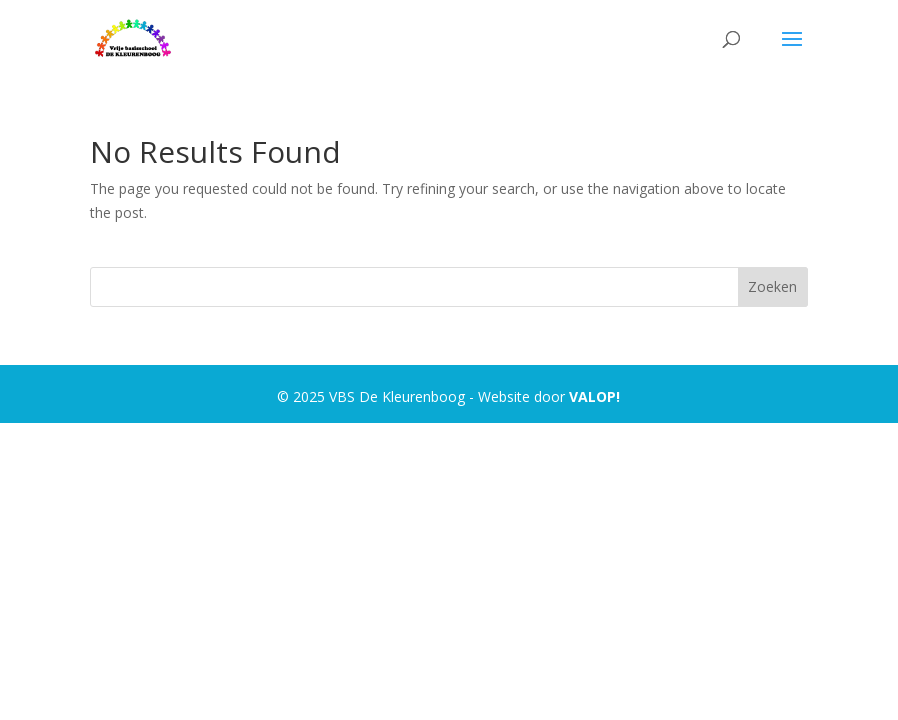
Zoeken (772, 286)
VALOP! (594, 396)
